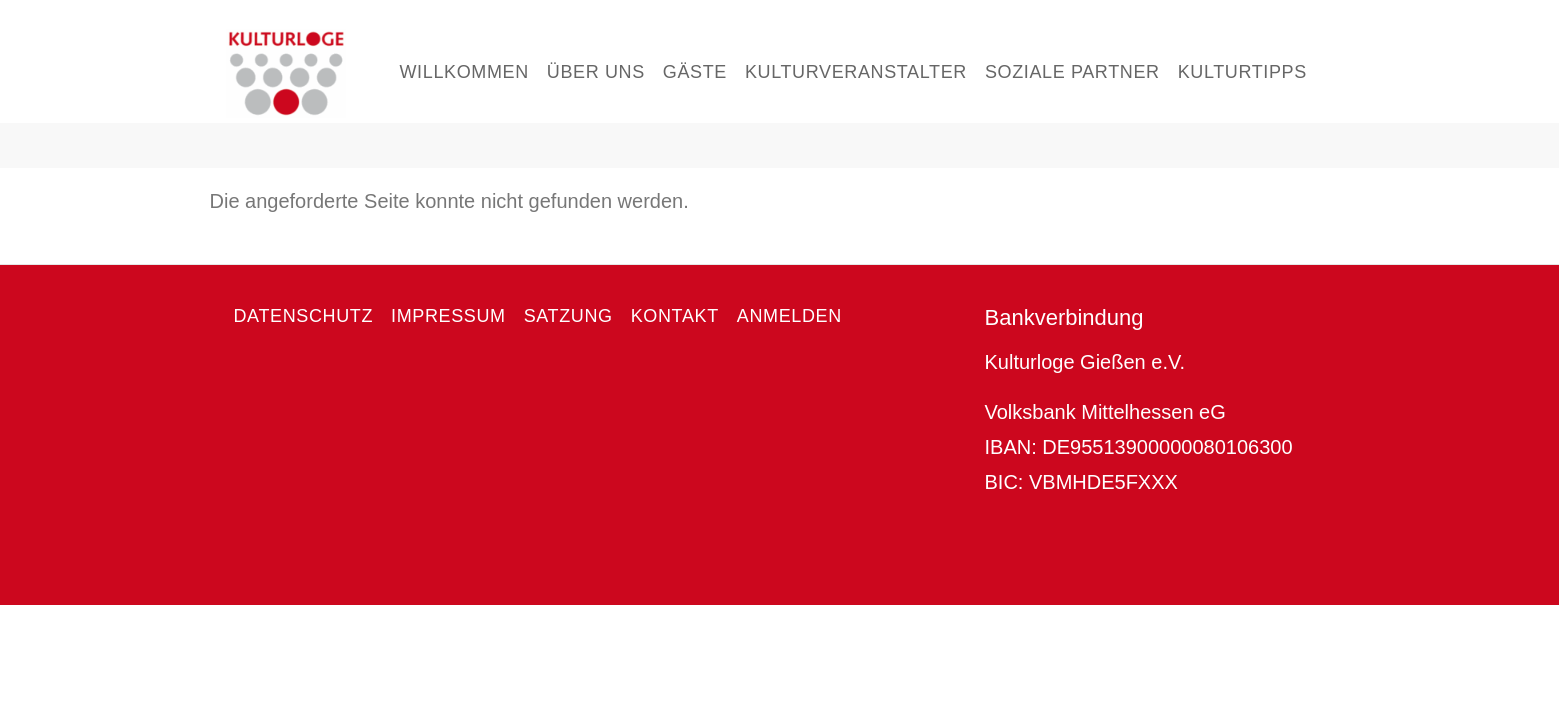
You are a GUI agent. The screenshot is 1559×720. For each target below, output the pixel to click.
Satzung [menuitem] (568, 316)
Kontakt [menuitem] (675, 316)
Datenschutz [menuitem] (304, 316)
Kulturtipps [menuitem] (1242, 72)
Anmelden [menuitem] (789, 316)
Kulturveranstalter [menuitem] (856, 72)
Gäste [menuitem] (695, 72)
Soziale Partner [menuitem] (1072, 72)
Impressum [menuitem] (448, 316)
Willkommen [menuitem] (464, 72)
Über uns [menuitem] (596, 72)
